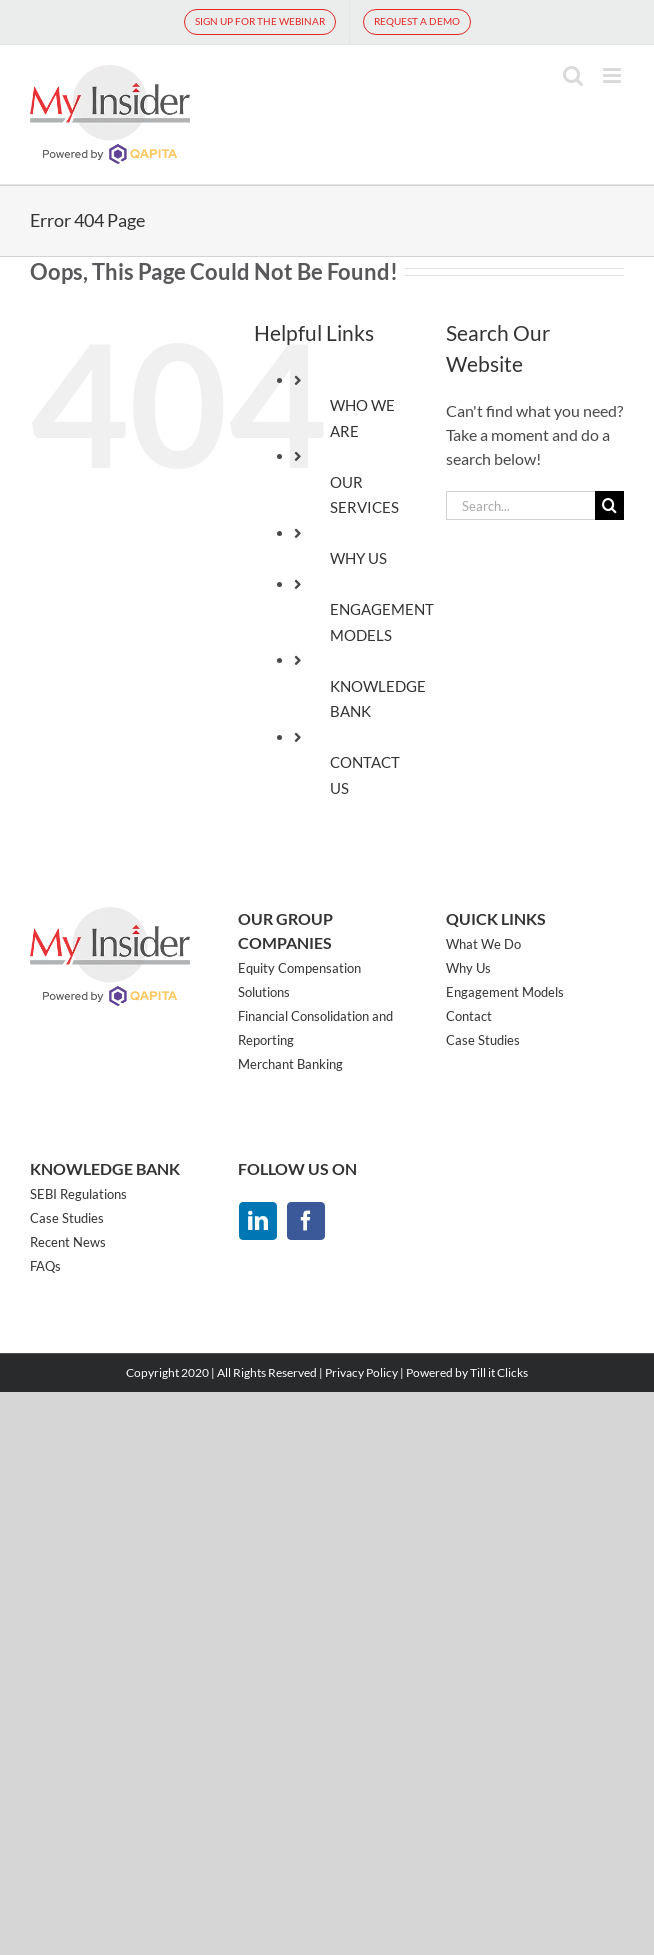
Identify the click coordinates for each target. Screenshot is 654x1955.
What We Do (483, 944)
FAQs (45, 1266)
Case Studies (483, 1040)
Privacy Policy (360, 1372)
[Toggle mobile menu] (613, 75)
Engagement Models (505, 992)
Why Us (468, 968)
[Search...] (520, 505)
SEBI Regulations (78, 1194)
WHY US (358, 558)
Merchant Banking (290, 1064)
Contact (469, 1016)
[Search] (609, 505)
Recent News (68, 1242)
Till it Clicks (499, 1372)
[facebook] (306, 1221)
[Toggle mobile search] (573, 75)
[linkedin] (258, 1221)
